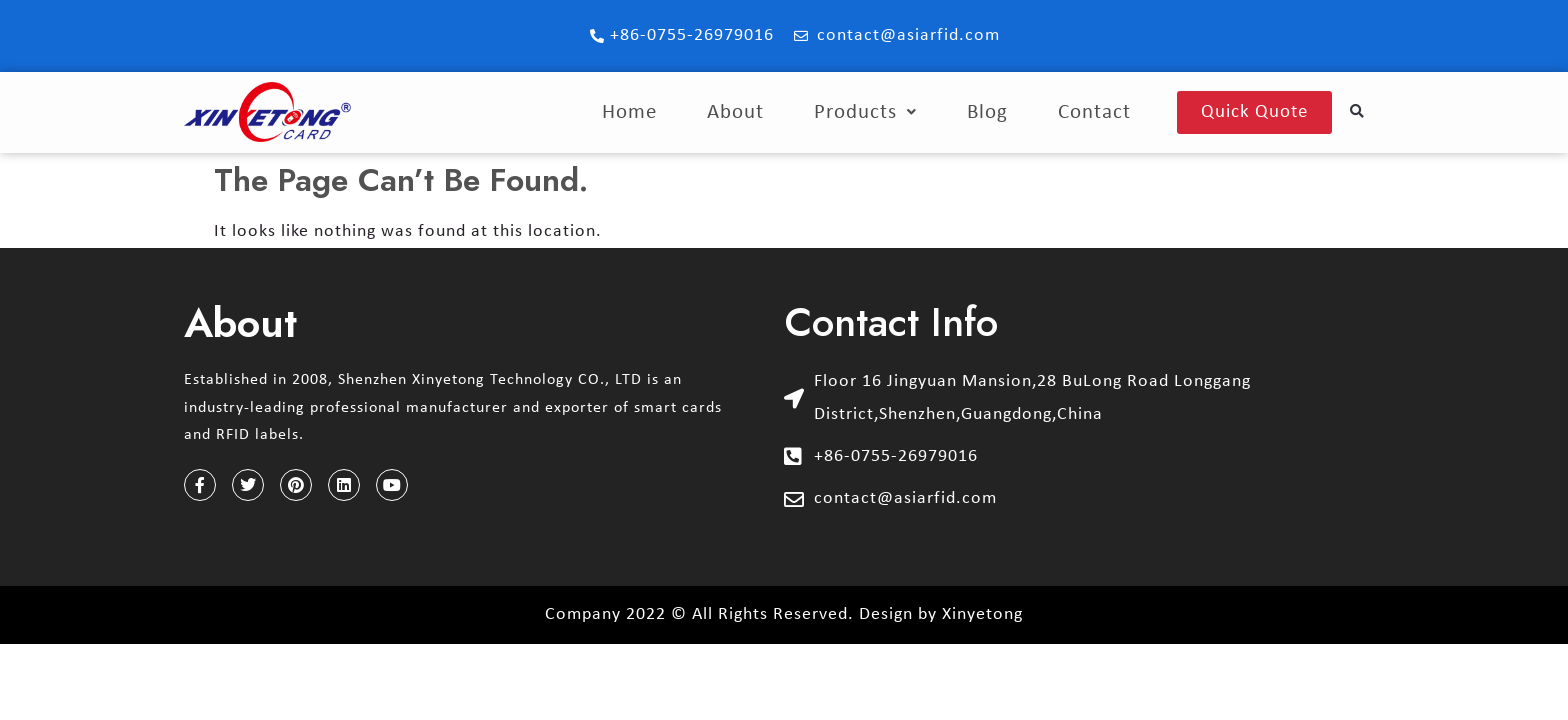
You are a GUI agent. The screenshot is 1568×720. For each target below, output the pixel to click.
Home (629, 112)
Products (865, 112)
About (735, 112)
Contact (1094, 112)
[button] (1357, 112)
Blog (987, 112)
